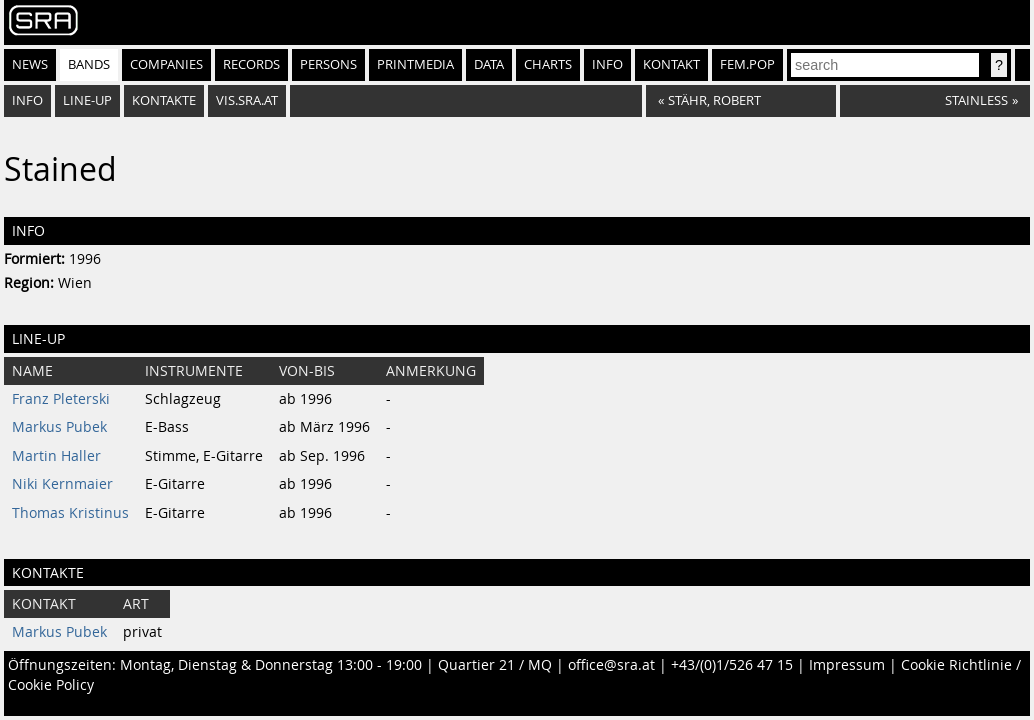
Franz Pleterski (61, 399)
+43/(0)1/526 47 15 (732, 665)
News (30, 64)
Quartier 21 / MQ (495, 665)
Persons (328, 64)
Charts (548, 64)
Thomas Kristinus (70, 513)
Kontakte (164, 100)
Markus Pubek (59, 427)
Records (251, 64)
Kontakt (671, 64)
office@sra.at (611, 665)
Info (607, 64)
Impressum (847, 665)
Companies (166, 64)
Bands (89, 64)
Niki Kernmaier (62, 484)
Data (489, 64)
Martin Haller (56, 456)
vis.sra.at (247, 100)
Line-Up (87, 100)
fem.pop (747, 64)
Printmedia (415, 64)
